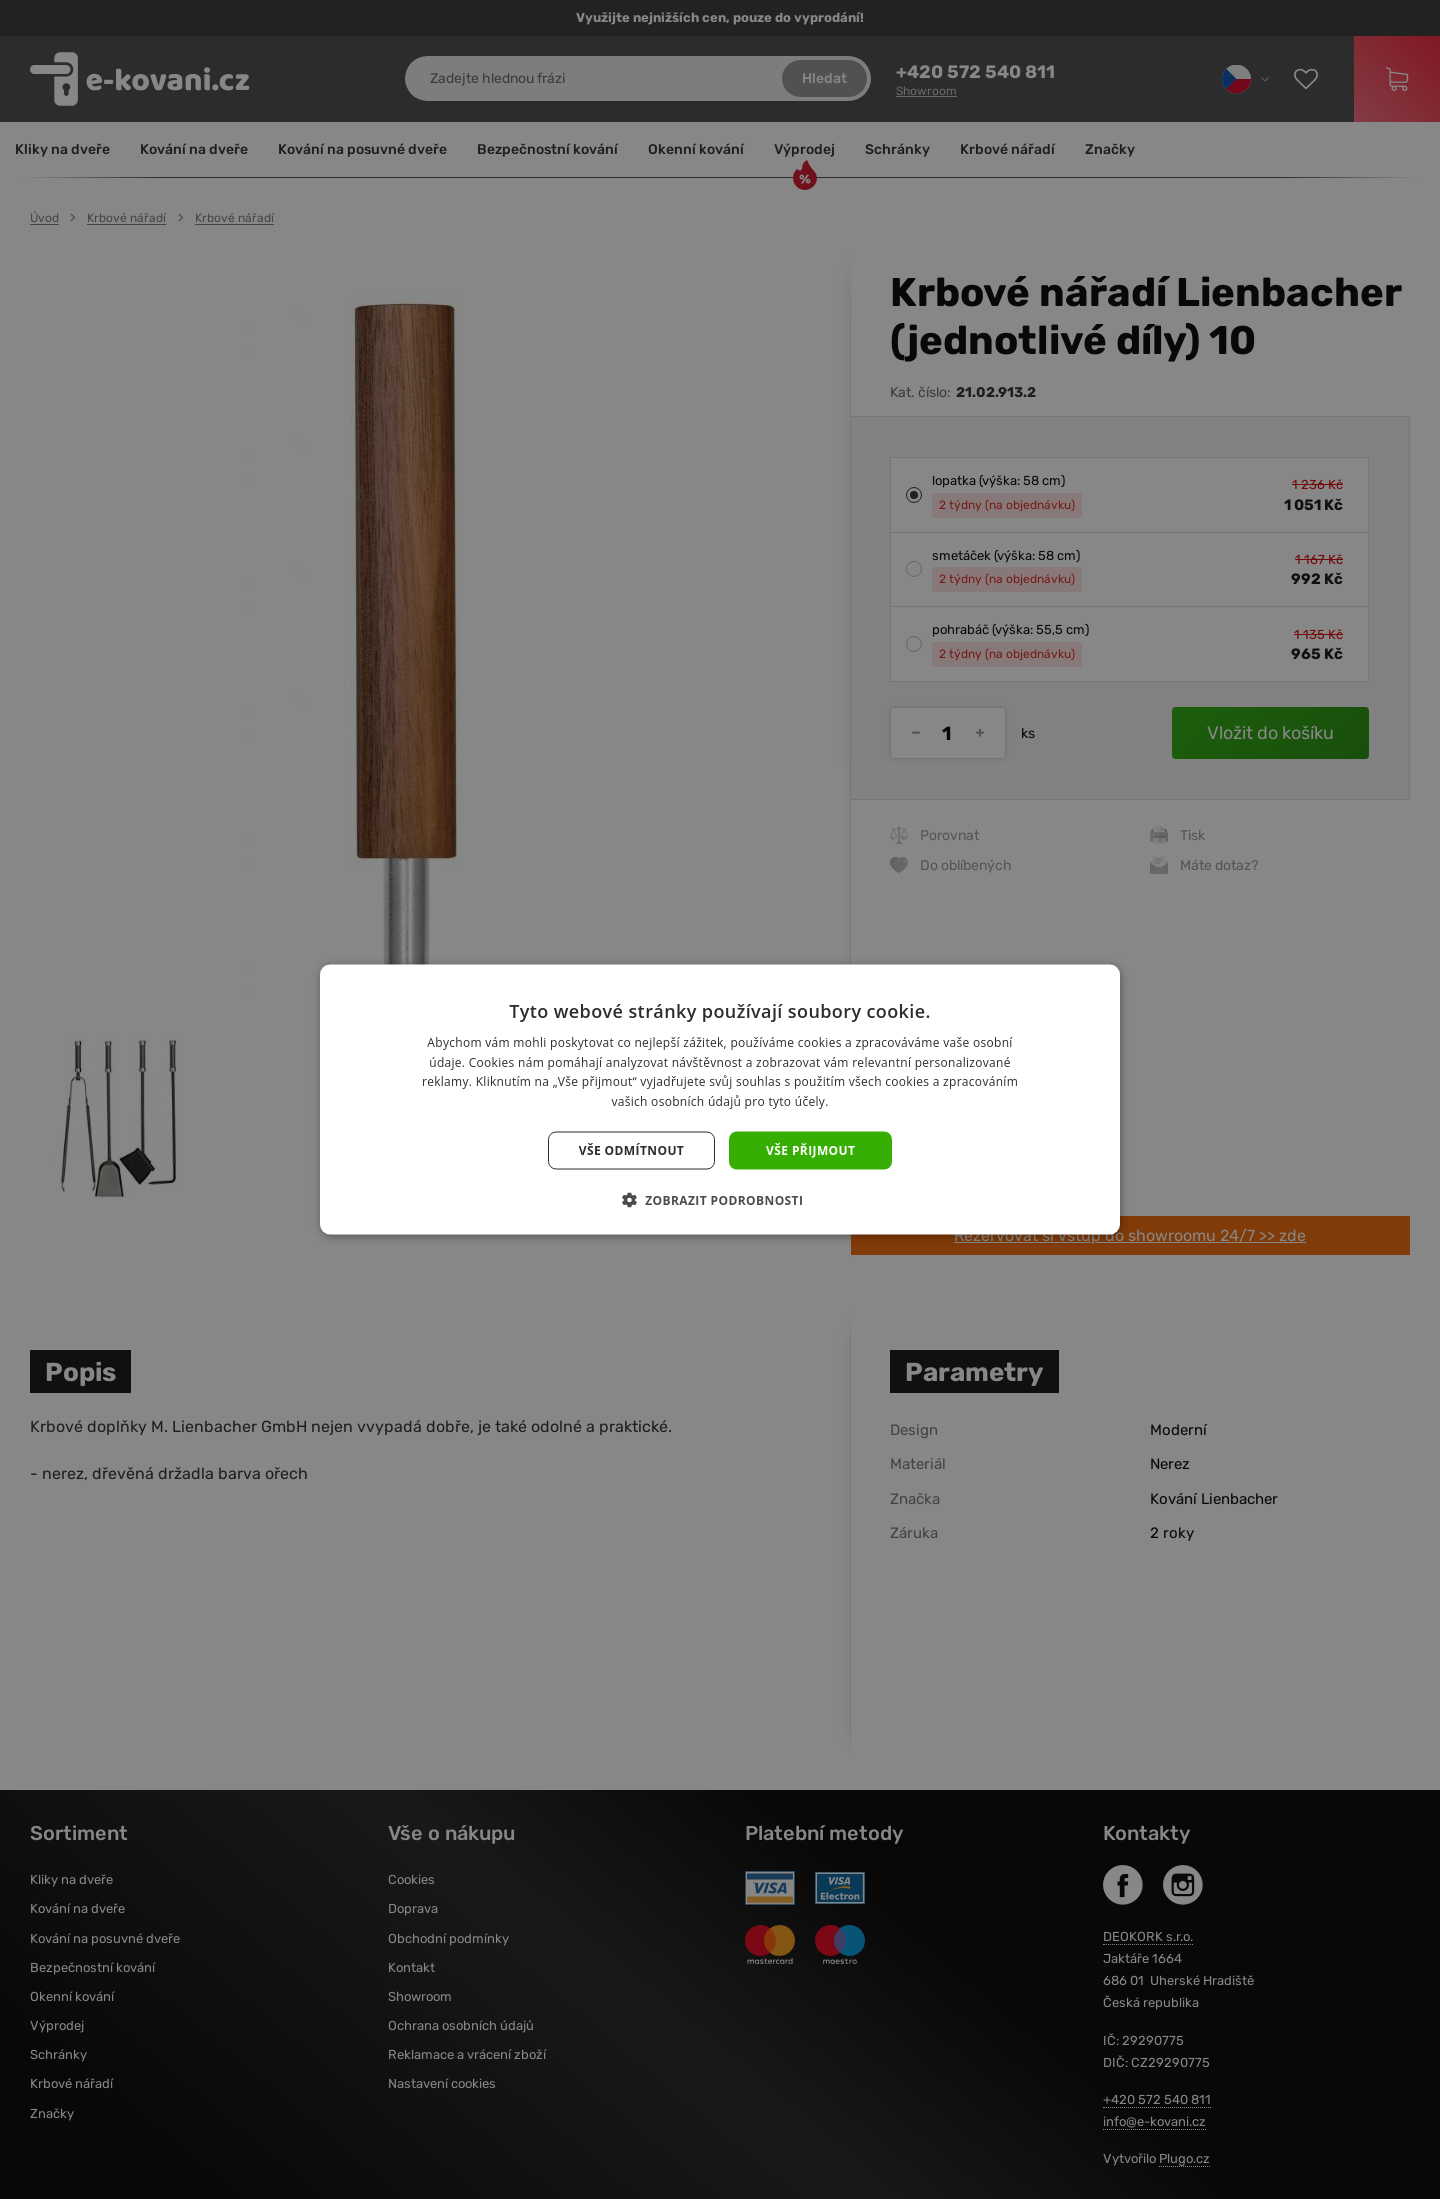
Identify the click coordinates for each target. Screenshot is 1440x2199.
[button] (720, 1200)
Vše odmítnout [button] (631, 1150)
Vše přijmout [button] (810, 1150)
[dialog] (720, 1099)
